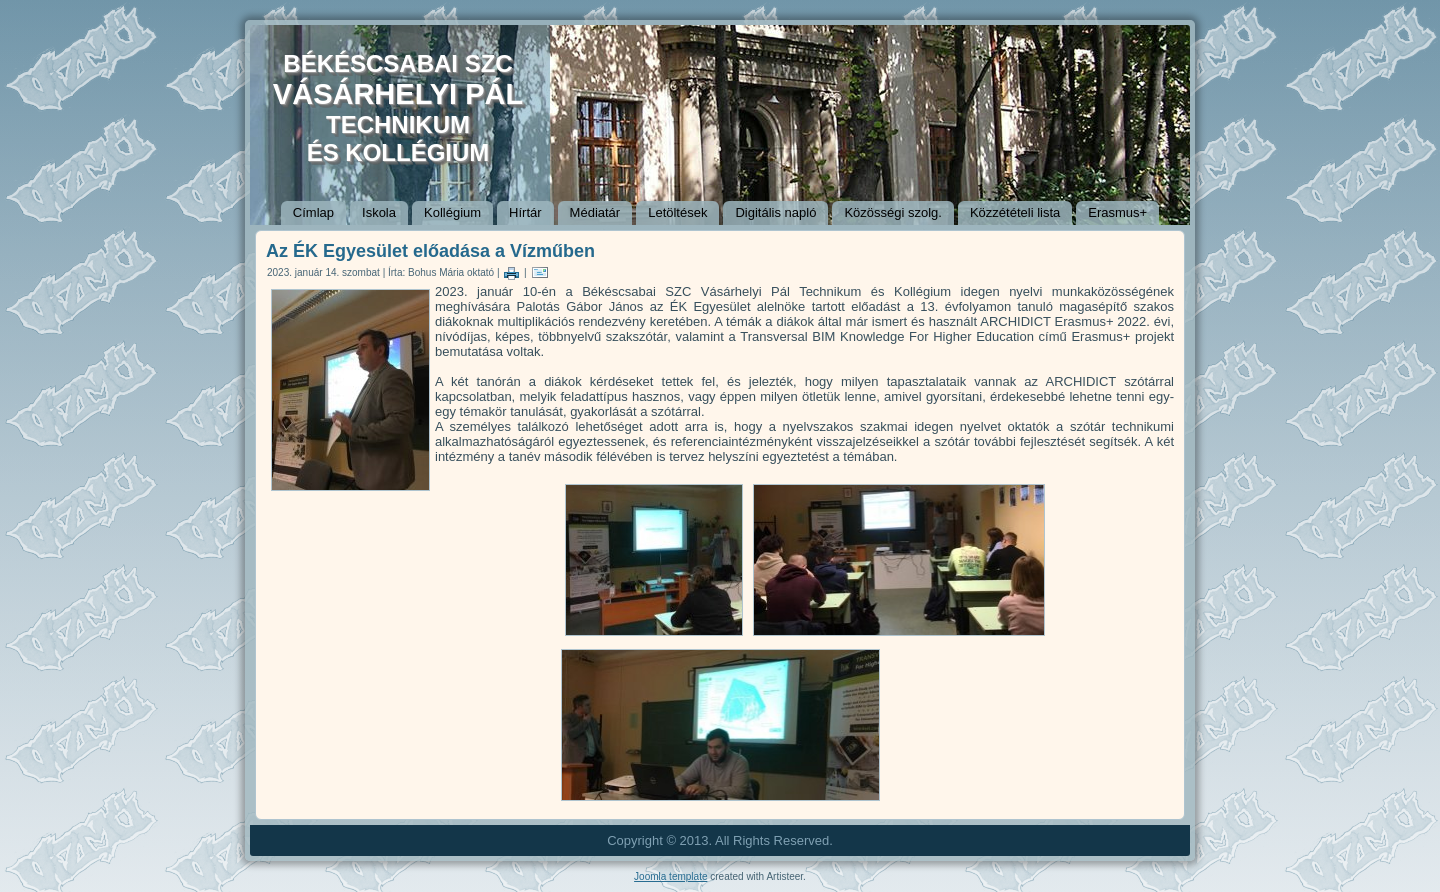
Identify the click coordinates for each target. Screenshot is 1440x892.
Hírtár (525, 212)
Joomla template (670, 876)
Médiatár (595, 212)
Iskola (379, 212)
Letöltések (677, 212)
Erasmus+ (1117, 212)
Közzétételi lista (1015, 212)
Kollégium (452, 212)
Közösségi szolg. (893, 212)
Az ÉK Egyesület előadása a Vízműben (430, 251)
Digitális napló (775, 212)
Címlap (313, 212)
